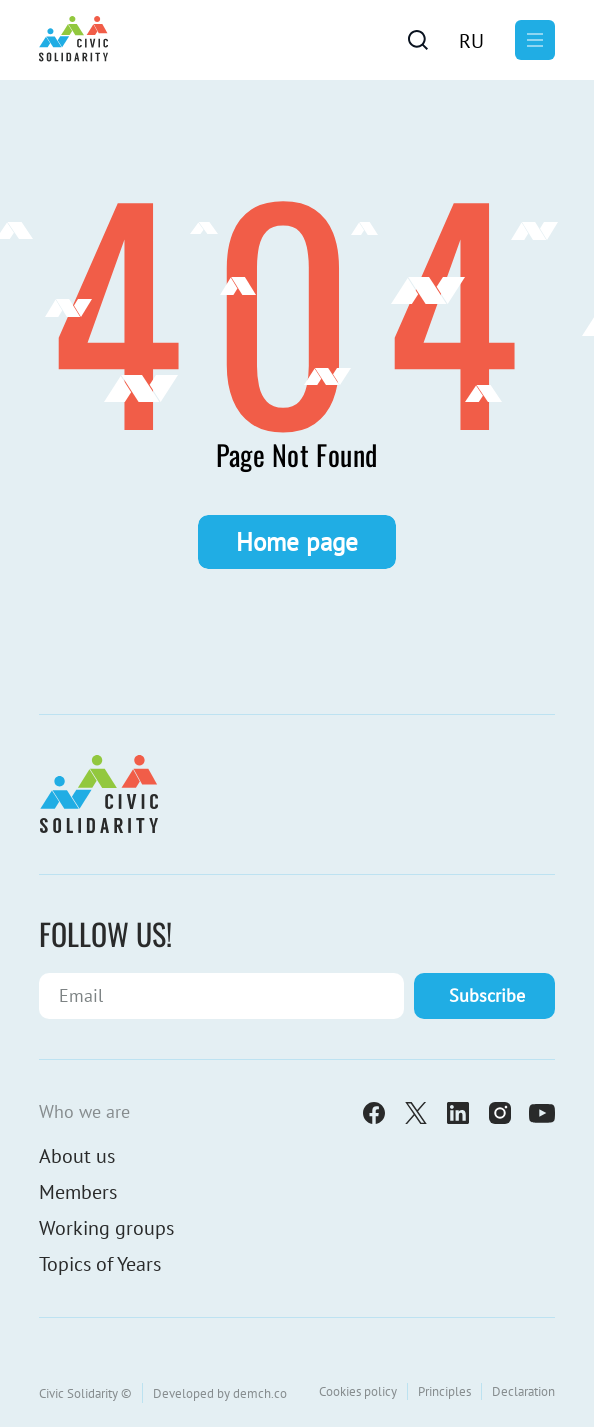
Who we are (84, 1111)
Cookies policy (358, 1391)
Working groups (106, 1228)
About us (77, 1156)
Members (78, 1192)
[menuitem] (471, 40)
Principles (444, 1391)
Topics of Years (100, 1264)
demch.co (260, 1393)
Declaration (523, 1391)
